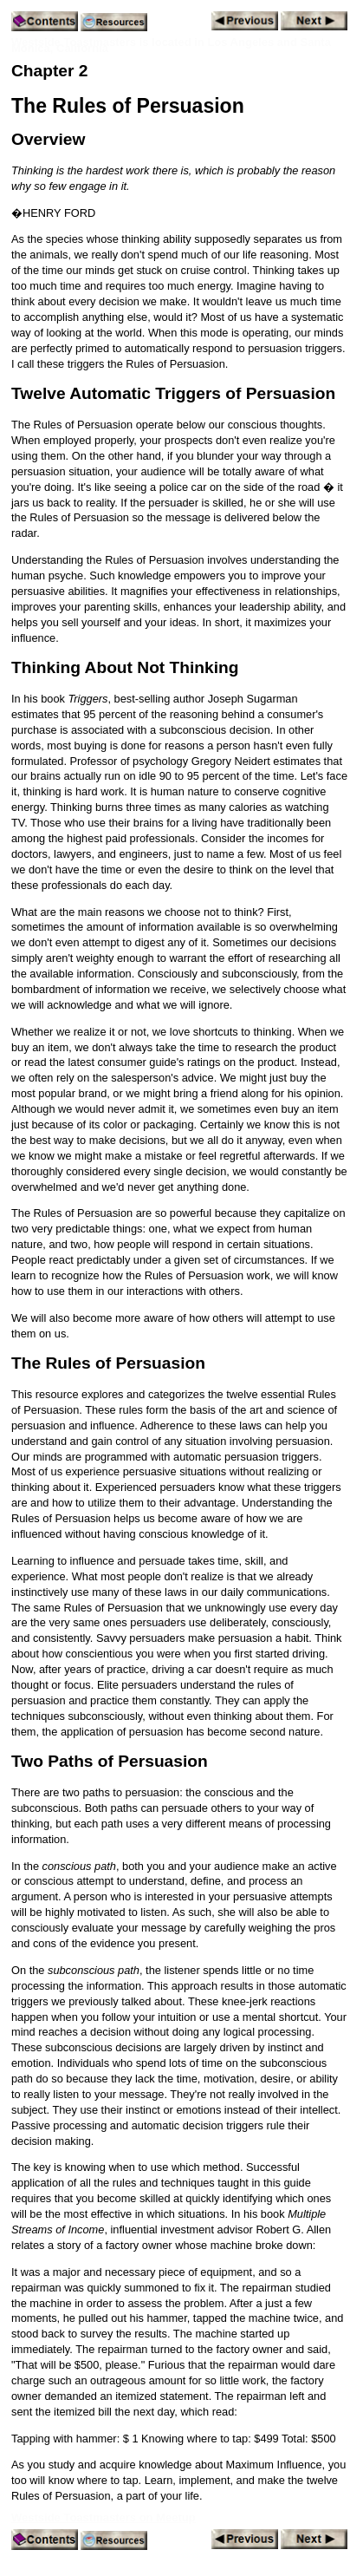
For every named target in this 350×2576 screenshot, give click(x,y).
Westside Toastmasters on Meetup (103, 2517)
